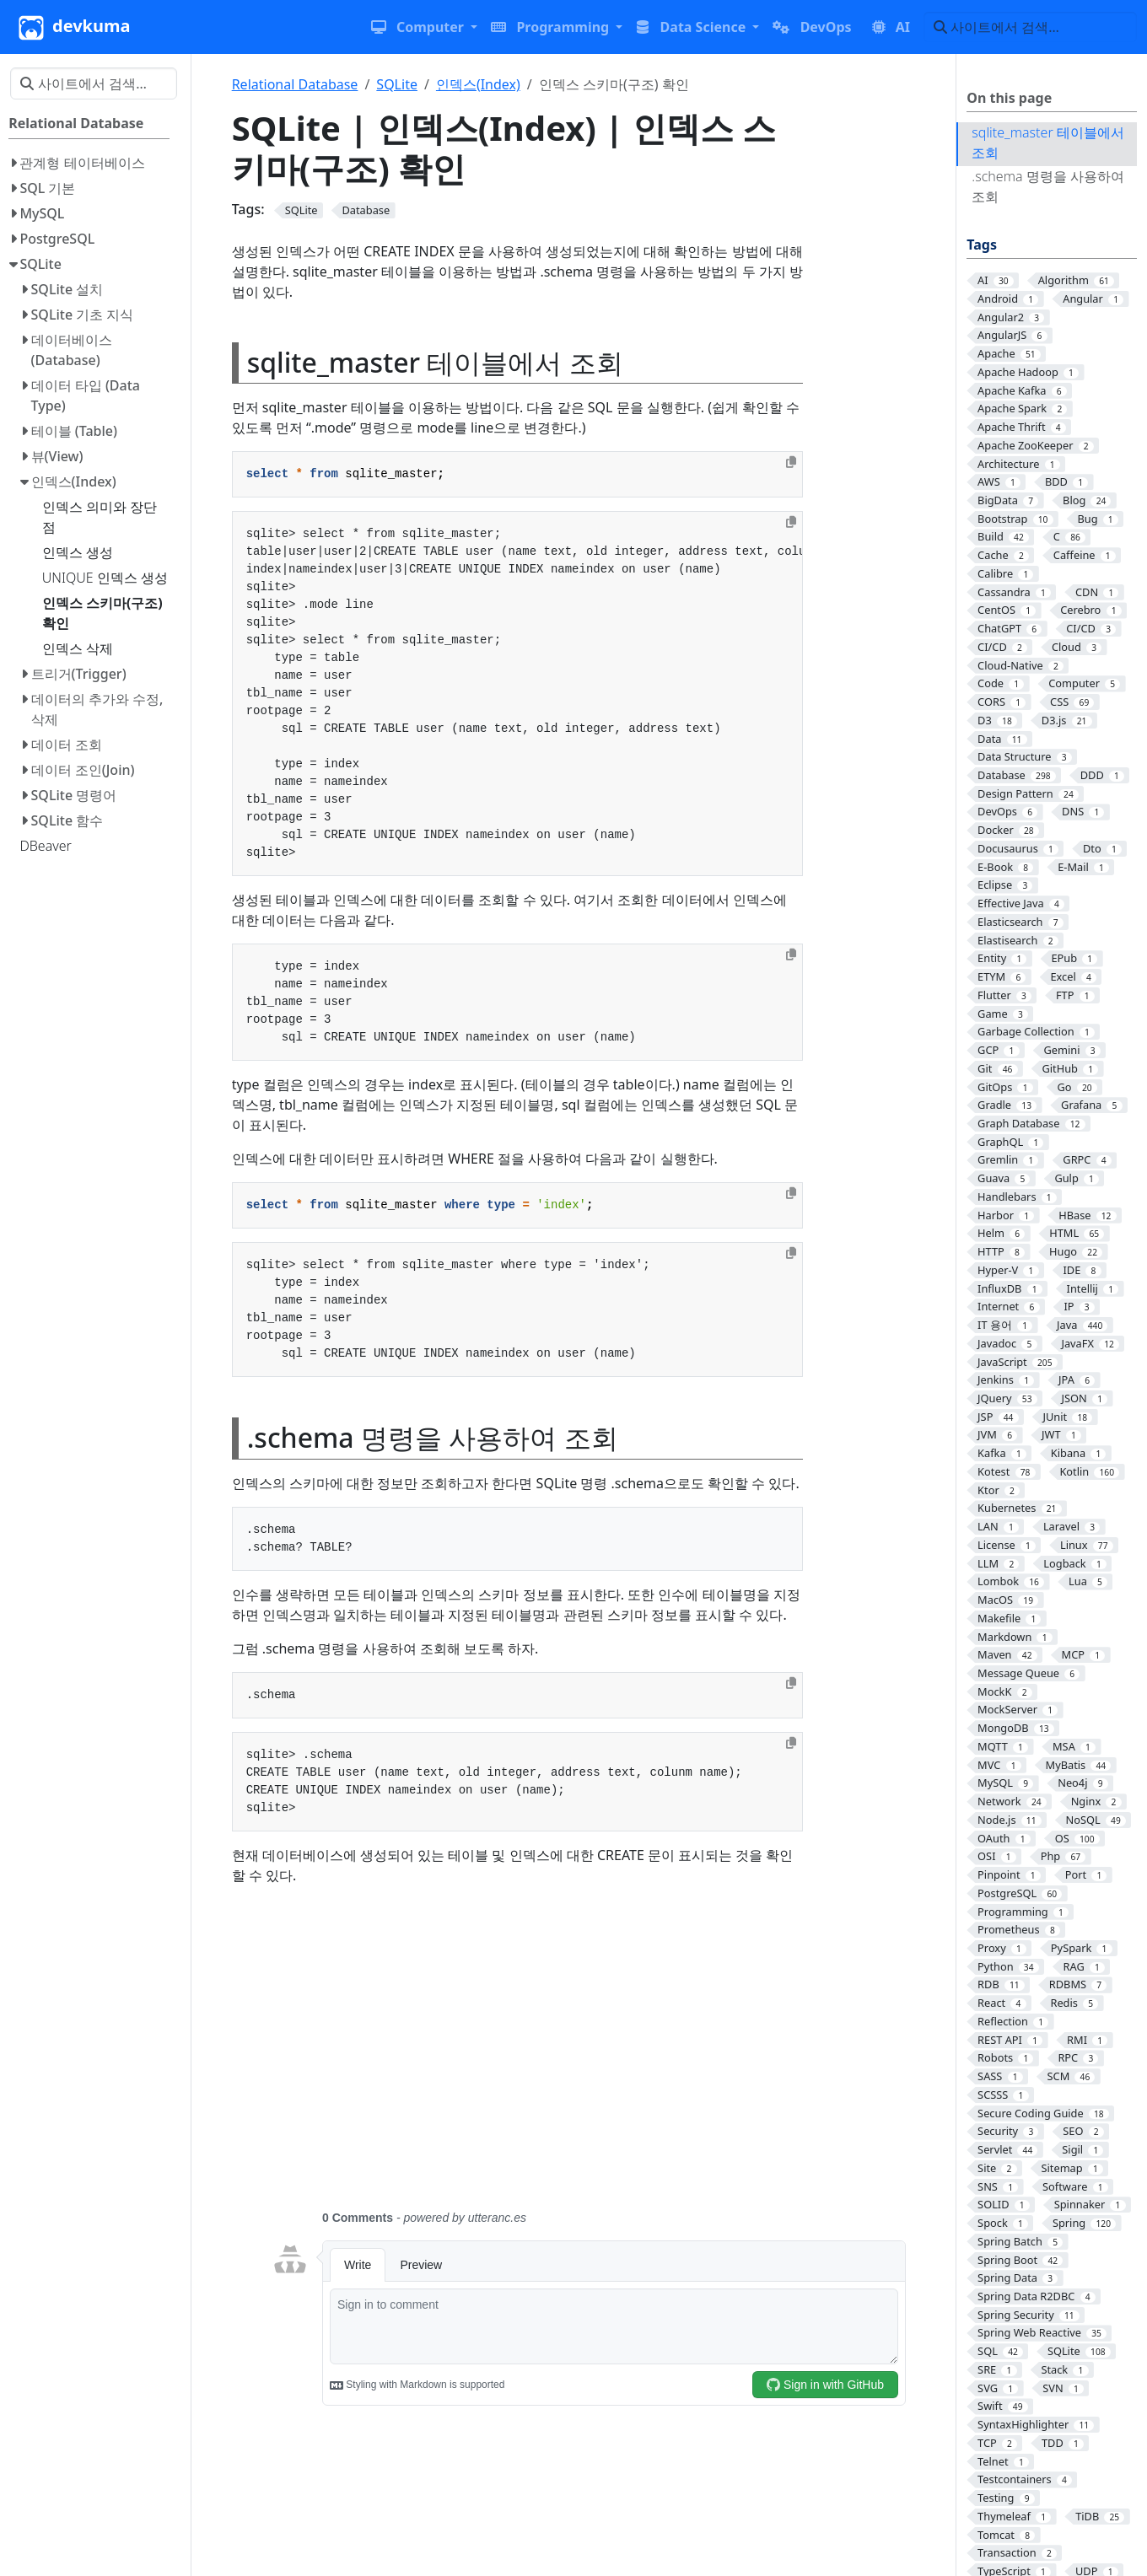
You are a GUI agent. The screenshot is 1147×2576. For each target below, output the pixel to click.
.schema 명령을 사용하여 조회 (1048, 186)
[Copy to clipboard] (791, 462)
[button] (424, 27)
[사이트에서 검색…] (1030, 27)
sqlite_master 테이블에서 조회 (1048, 142)
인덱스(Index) (478, 84)
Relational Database (295, 84)
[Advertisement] (589, 2057)
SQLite (396, 84)
